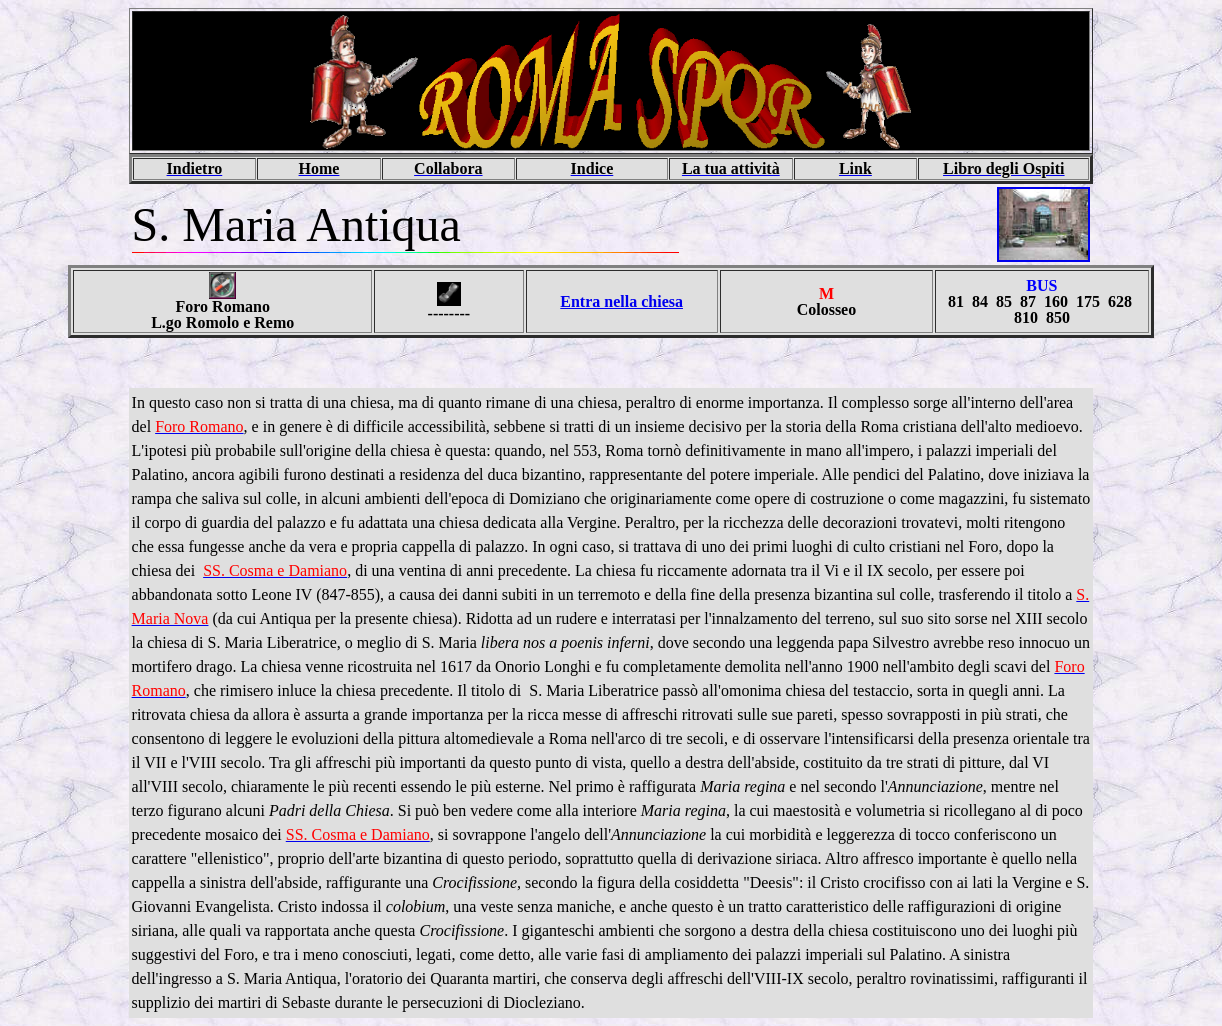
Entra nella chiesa (621, 301)
